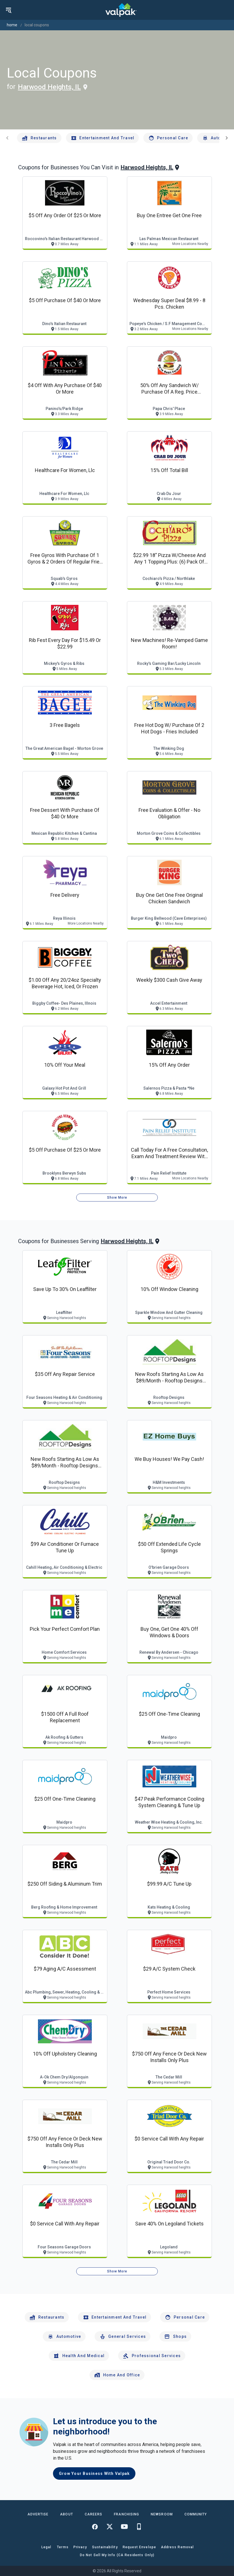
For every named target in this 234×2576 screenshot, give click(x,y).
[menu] (8, 10)
